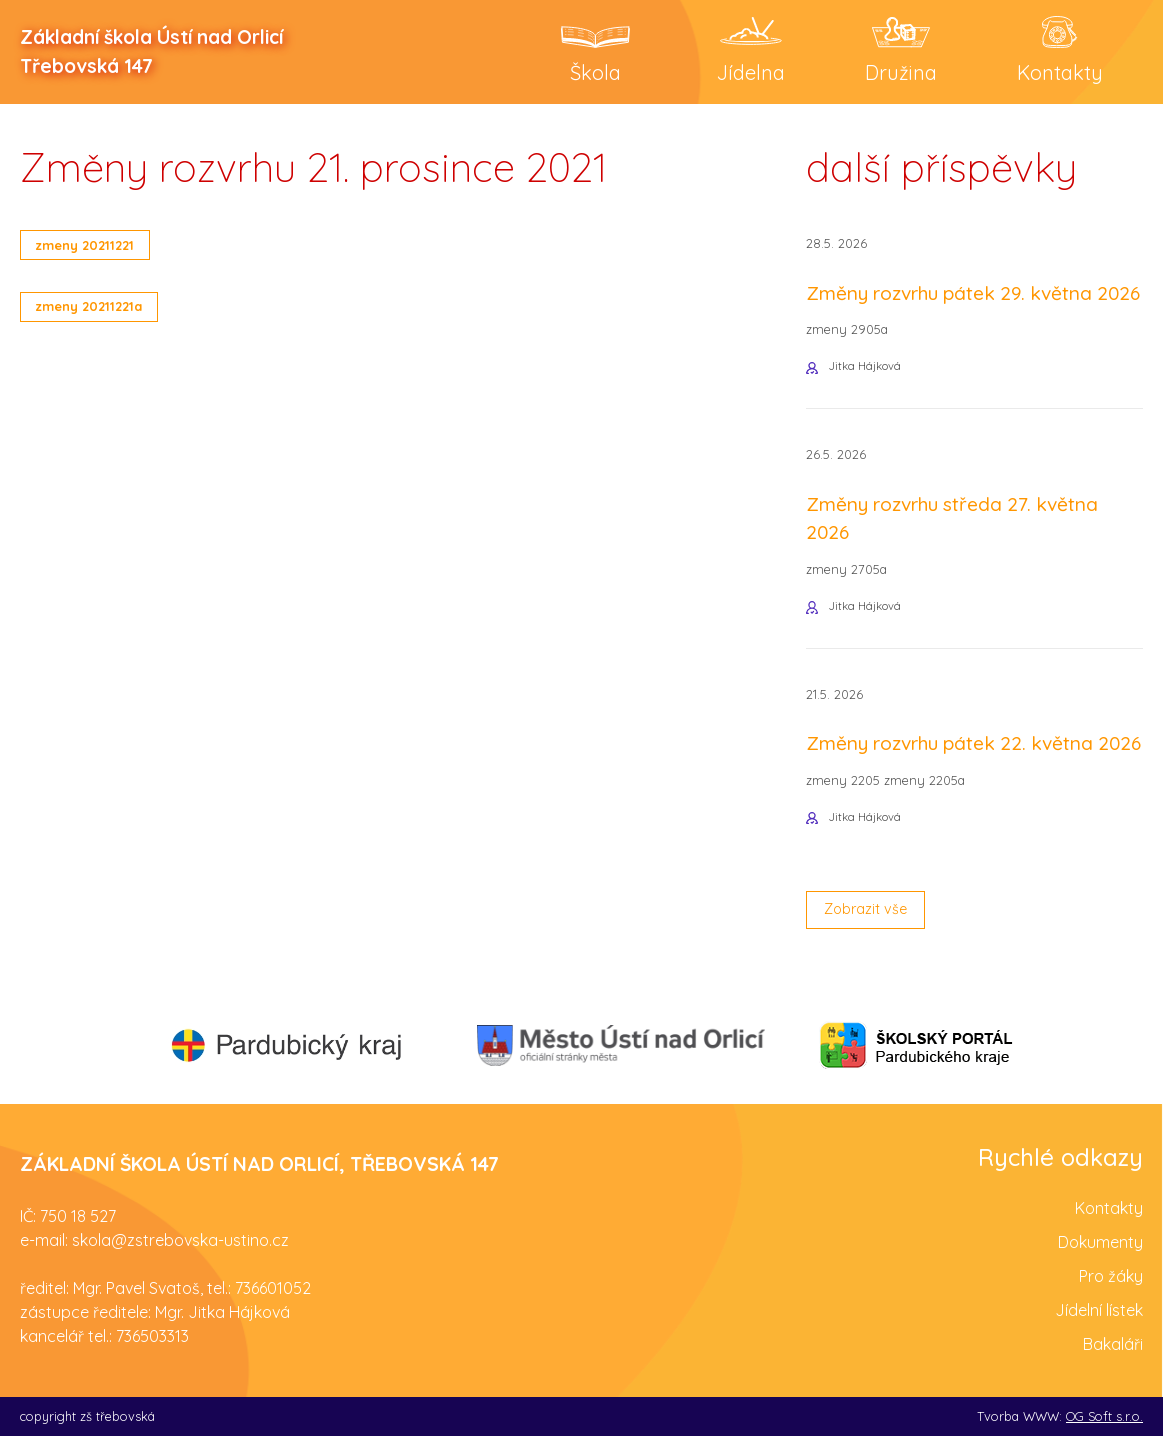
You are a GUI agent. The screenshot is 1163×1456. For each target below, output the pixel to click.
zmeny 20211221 (93, 246)
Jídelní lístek (1099, 1330)
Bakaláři (1113, 1364)
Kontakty (1109, 1228)
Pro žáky (1111, 1296)
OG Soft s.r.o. (1104, 1436)
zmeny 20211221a (98, 311)
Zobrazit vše (872, 928)
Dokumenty (1100, 1262)
